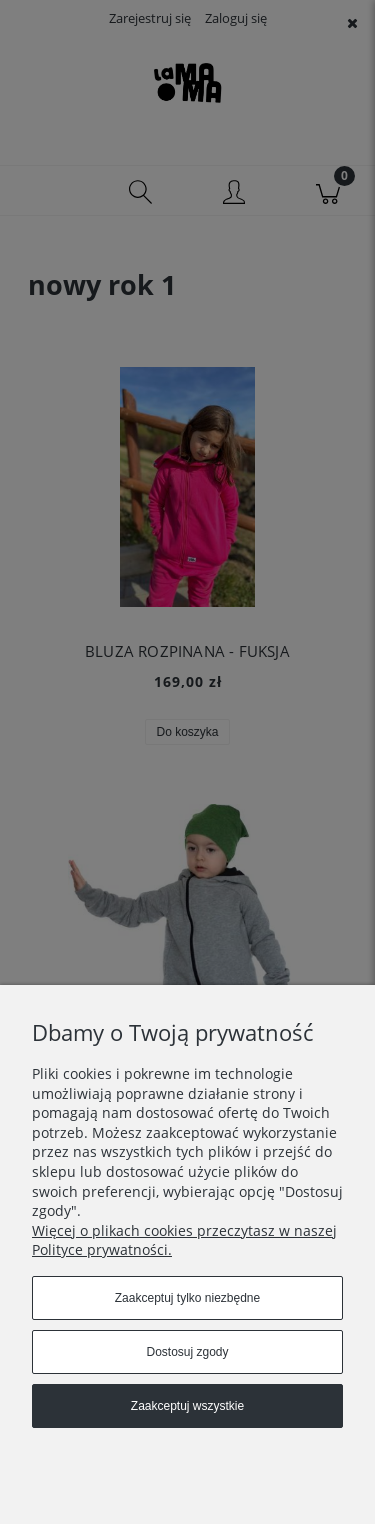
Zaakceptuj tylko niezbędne (187, 1298)
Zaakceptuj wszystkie (187, 1406)
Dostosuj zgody (187, 1352)
